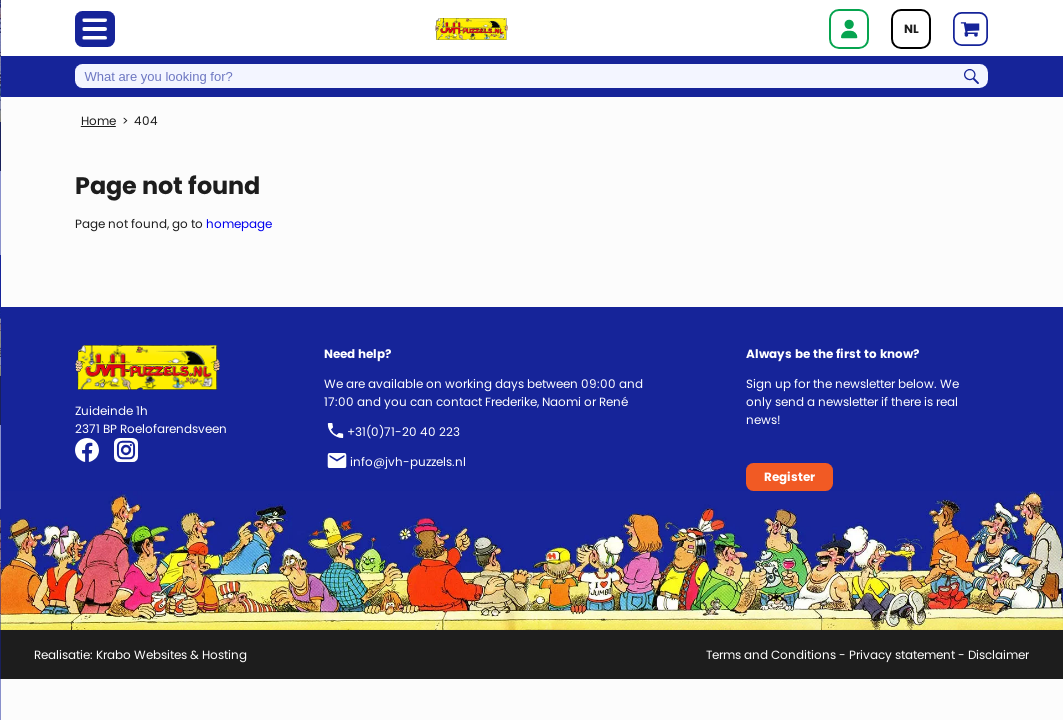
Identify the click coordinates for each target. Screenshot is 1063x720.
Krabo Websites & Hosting (171, 654)
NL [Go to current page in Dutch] (911, 28)
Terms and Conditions (771, 654)
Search (971, 76)
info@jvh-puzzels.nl (408, 461)
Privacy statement (902, 654)
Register (789, 476)
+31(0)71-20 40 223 (403, 431)
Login (849, 29)
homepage (239, 223)
